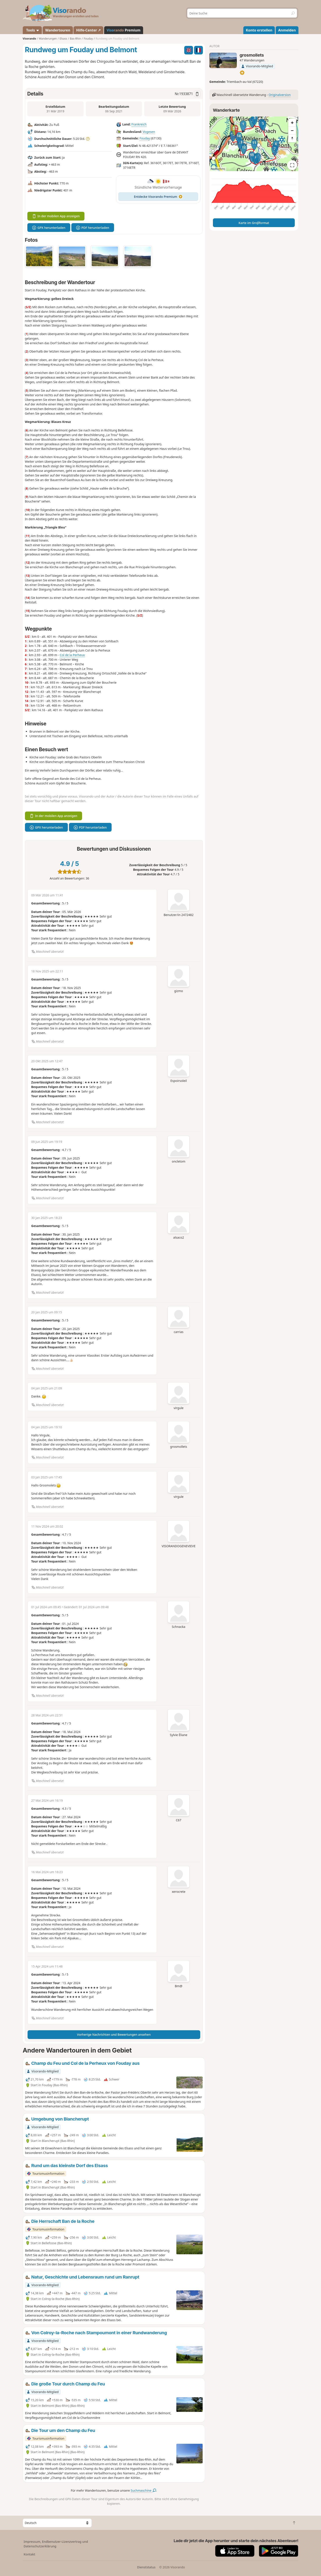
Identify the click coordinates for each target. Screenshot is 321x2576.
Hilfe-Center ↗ (88, 30)
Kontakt (29, 2554)
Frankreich (139, 124)
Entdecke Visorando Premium (158, 196)
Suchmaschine (143, 2490)
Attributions (217, 169)
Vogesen (149, 132)
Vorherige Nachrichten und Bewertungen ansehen (114, 2034)
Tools (32, 30)
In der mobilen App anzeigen (56, 216)
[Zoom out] (292, 130)
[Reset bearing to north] (292, 138)
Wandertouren (57, 30)
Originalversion (279, 95)
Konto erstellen (259, 30)
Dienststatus (146, 2567)
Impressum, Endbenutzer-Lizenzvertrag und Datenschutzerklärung (56, 2543)
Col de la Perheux (72, 655)
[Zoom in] (292, 123)
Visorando (29, 38)
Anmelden (287, 30)
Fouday (144, 138)
